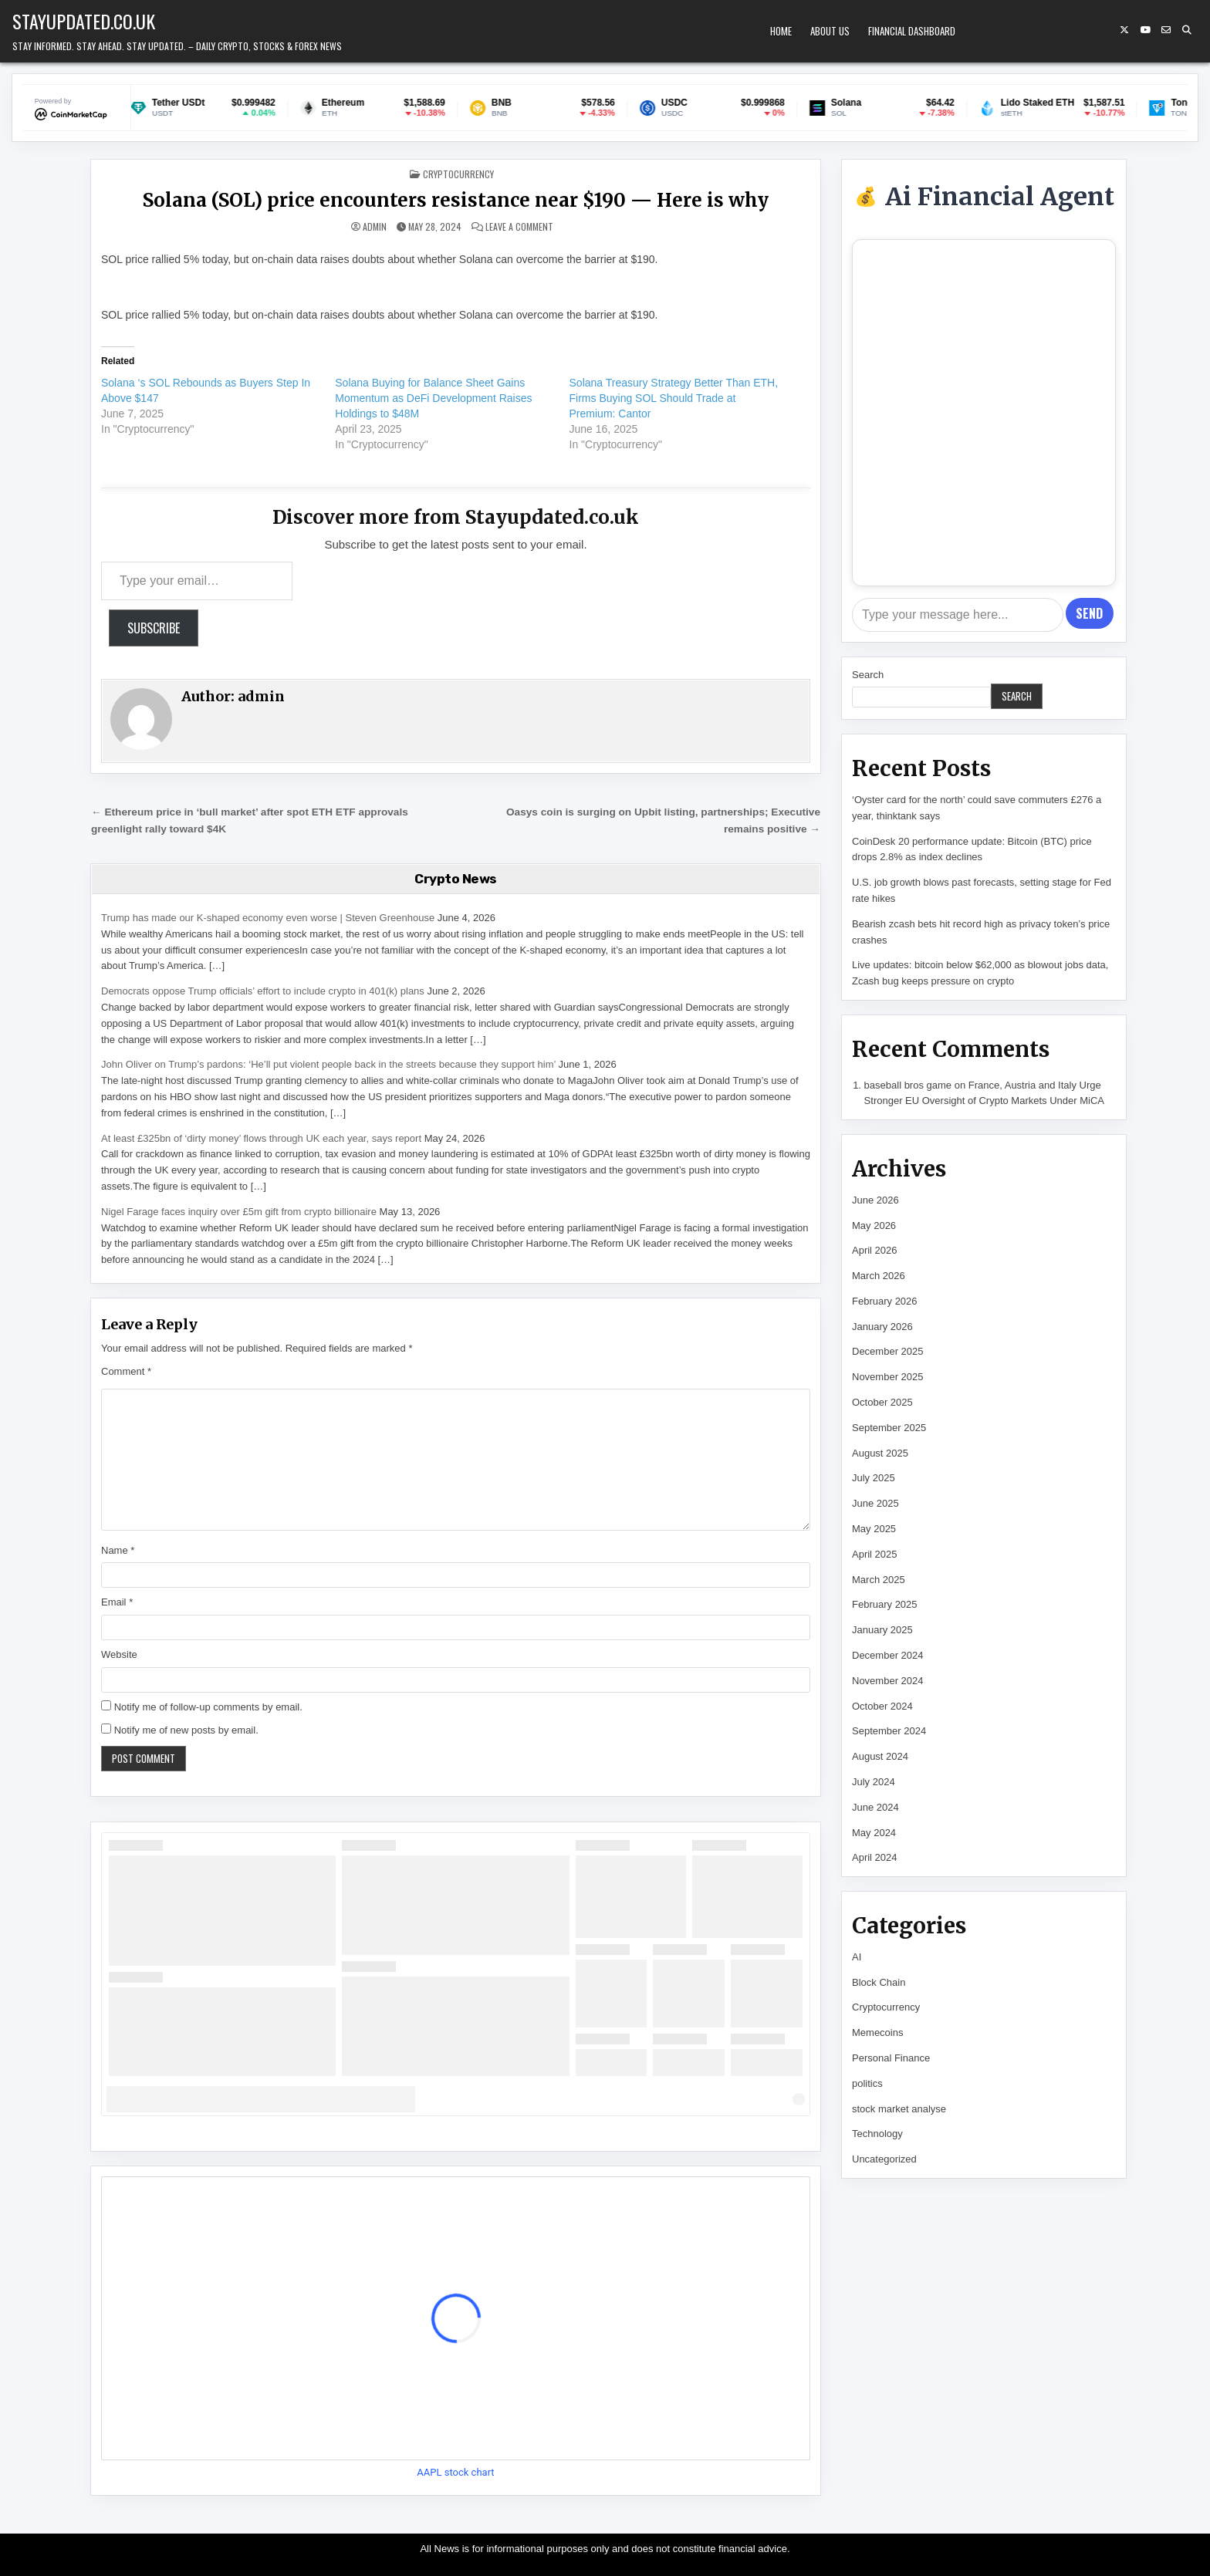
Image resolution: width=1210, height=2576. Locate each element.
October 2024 (882, 1706)
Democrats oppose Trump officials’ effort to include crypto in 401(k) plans (262, 991)
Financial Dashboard (911, 31)
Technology (877, 2133)
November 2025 (888, 1377)
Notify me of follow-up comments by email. (208, 1707)
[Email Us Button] (1166, 30)
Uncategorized (884, 2159)
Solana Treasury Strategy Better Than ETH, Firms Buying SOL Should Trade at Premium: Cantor (674, 398)
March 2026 (878, 1275)
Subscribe (153, 628)
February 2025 (885, 1604)
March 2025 (878, 1579)
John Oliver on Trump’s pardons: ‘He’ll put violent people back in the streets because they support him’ (328, 1064)
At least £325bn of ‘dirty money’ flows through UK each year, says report (261, 1138)
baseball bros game (907, 1085)
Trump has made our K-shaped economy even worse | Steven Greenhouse (267, 917)
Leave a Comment (519, 226)
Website (119, 1654)
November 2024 (888, 1680)
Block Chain (878, 1982)
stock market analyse (899, 2109)
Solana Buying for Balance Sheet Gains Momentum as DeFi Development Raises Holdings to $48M (433, 398)
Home (781, 31)
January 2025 (882, 1630)
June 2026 (875, 1200)
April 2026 (874, 1250)
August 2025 (880, 1453)
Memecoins (877, 2032)
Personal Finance (891, 2058)
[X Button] (1124, 30)
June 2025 (875, 1503)
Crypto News (455, 878)
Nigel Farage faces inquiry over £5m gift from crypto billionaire (239, 1211)
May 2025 (874, 1528)
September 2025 (889, 1427)
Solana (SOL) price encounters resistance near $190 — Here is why (456, 200)
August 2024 (880, 1756)
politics (867, 2083)
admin (375, 226)
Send (1089, 613)
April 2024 (874, 1857)
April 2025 (874, 1554)
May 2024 (874, 1832)
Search (868, 674)
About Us (830, 31)
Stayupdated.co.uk (83, 21)
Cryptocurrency (458, 174)
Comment (126, 1371)
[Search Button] (1187, 30)
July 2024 (873, 1782)
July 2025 (873, 1478)
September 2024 (889, 1731)
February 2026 (885, 1301)
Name (117, 1550)
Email (117, 1602)
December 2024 (888, 1655)
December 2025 (888, 1351)
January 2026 (882, 1326)
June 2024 (875, 1807)
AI (856, 1957)
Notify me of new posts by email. (186, 1730)
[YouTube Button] (1145, 30)
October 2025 (882, 1402)
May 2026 (874, 1225)
